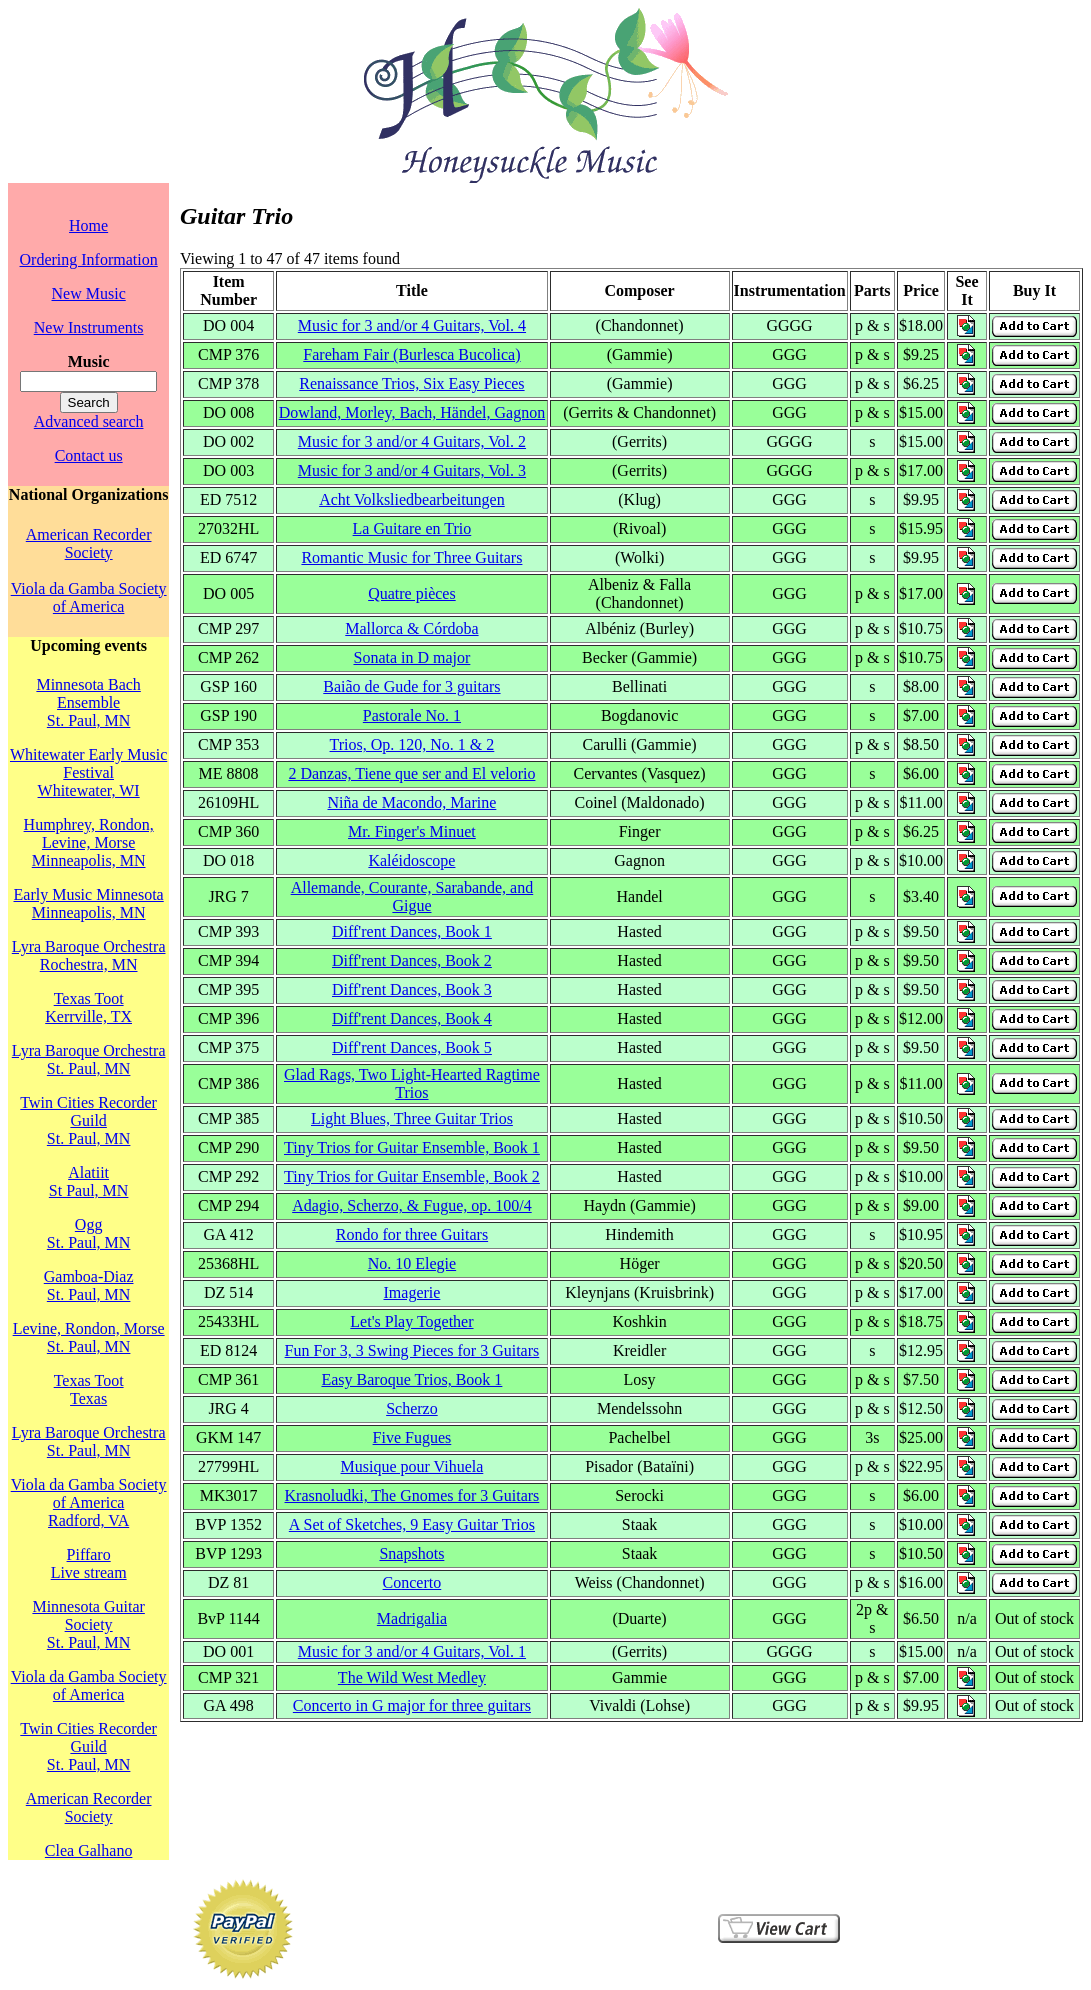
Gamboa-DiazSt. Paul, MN (89, 1285)
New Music (89, 293)
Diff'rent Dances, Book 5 (412, 1047)
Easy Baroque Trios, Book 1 (411, 1379)
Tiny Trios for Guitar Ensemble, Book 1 (412, 1147)
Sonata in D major (411, 657)
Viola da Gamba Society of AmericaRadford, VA (89, 1502)
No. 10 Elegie (412, 1263)
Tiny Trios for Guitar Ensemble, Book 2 (412, 1176)
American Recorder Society (89, 543)
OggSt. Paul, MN (89, 1233)
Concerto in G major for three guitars (412, 1705)
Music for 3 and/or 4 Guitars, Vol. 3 (412, 470)
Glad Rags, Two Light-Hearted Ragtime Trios (412, 1083)
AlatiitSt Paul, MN (89, 1181)
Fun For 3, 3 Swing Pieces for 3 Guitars (412, 1350)
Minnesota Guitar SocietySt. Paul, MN (88, 1624)
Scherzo (412, 1408)
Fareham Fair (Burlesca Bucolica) (411, 354)
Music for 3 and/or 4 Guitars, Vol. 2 (412, 441)
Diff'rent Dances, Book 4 (412, 1018)
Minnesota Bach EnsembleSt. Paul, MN (88, 702)
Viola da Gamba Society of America (89, 597)
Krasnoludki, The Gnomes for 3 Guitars (412, 1495)
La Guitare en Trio (412, 528)
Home (88, 225)
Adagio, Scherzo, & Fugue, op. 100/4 (412, 1205)
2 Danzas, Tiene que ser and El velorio (411, 773)
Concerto (412, 1582)
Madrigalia (412, 1618)
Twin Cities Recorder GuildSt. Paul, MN (88, 1120)
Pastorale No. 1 (412, 715)
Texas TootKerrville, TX (88, 1007)
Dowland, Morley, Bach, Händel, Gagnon (412, 412)
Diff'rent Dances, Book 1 (412, 931)
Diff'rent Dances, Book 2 (412, 960)
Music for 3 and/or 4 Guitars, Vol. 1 (412, 1651)
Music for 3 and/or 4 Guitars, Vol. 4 (412, 325)
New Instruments (89, 327)
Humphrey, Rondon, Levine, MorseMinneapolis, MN (89, 842)
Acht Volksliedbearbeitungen (412, 499)
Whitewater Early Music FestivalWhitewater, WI (88, 772)
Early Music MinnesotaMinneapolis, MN (89, 903)
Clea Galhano (89, 1850)
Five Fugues (412, 1437)
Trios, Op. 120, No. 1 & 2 (412, 744)
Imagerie (412, 1292)
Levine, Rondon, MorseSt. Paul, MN (89, 1337)
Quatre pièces (412, 593)
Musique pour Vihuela (412, 1466)
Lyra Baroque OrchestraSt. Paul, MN (89, 1059)
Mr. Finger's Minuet (412, 831)
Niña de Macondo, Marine (412, 802)
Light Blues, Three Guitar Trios (412, 1118)
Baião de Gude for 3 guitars (411, 686)
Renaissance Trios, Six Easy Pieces (411, 383)
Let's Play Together (411, 1321)
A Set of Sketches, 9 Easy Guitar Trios (412, 1524)
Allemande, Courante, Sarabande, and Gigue (412, 896)
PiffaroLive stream (89, 1563)
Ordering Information (89, 259)
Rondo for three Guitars (412, 1234)
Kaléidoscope (411, 860)
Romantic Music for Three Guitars (411, 557)
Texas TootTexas (89, 1389)
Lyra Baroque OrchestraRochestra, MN (89, 955)
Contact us (89, 455)
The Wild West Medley (412, 1677)
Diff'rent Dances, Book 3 (412, 989)
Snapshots (411, 1553)
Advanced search (89, 421)
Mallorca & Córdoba (411, 628)
